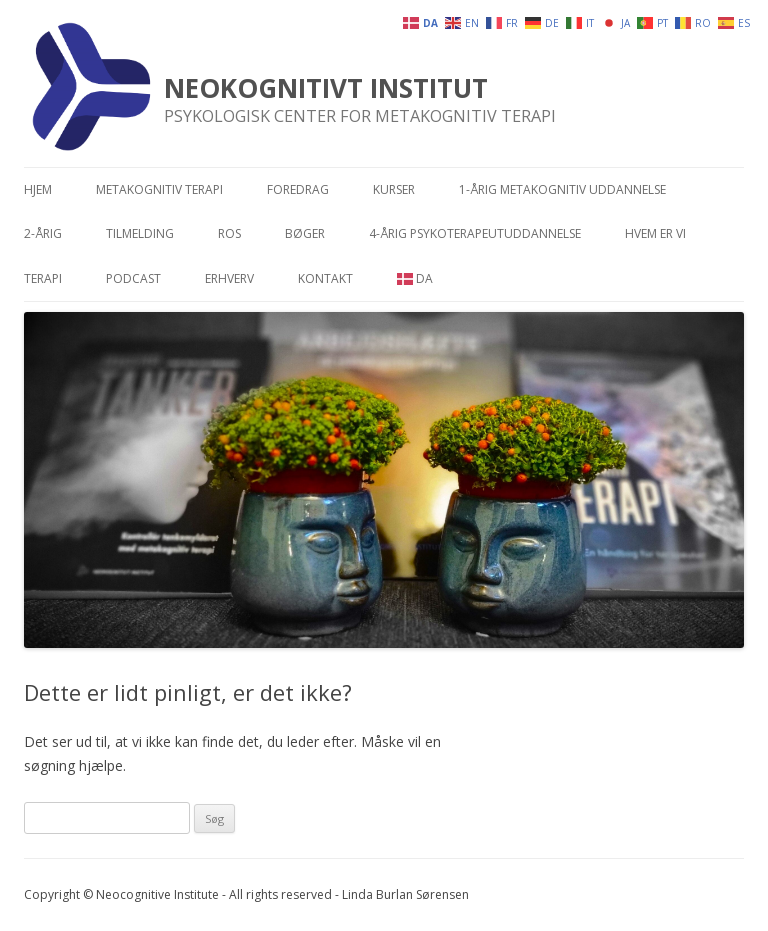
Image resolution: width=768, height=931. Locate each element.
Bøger (305, 233)
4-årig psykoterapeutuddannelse (475, 233)
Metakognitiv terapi (159, 189)
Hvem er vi (655, 233)
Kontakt (325, 278)
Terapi (43, 278)
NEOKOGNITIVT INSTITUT (326, 88)
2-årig (43, 233)
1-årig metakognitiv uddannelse (562, 189)
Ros (229, 233)
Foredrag (298, 189)
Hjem (38, 189)
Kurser (394, 189)
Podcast (133, 278)
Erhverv (229, 278)
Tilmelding (140, 233)
